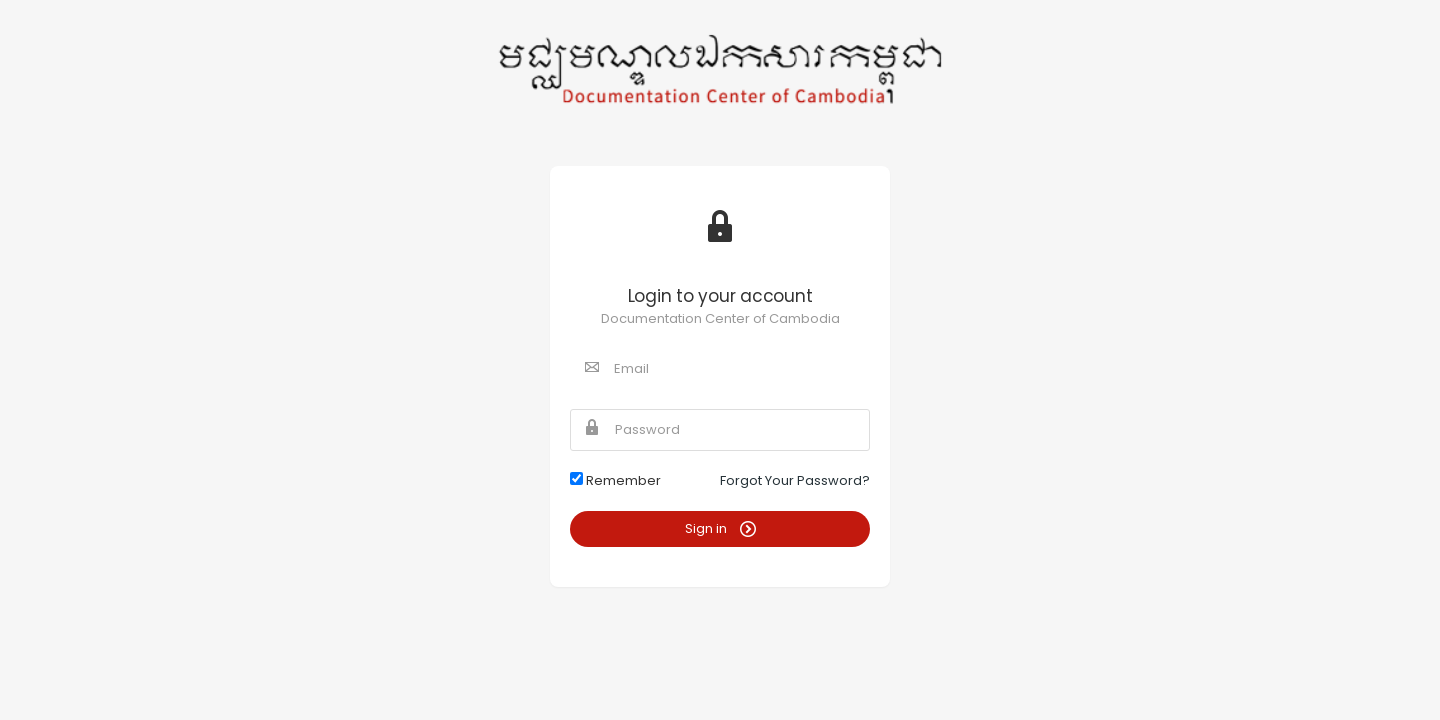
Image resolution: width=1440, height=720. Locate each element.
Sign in (720, 528)
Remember (615, 480)
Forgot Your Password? (795, 480)
